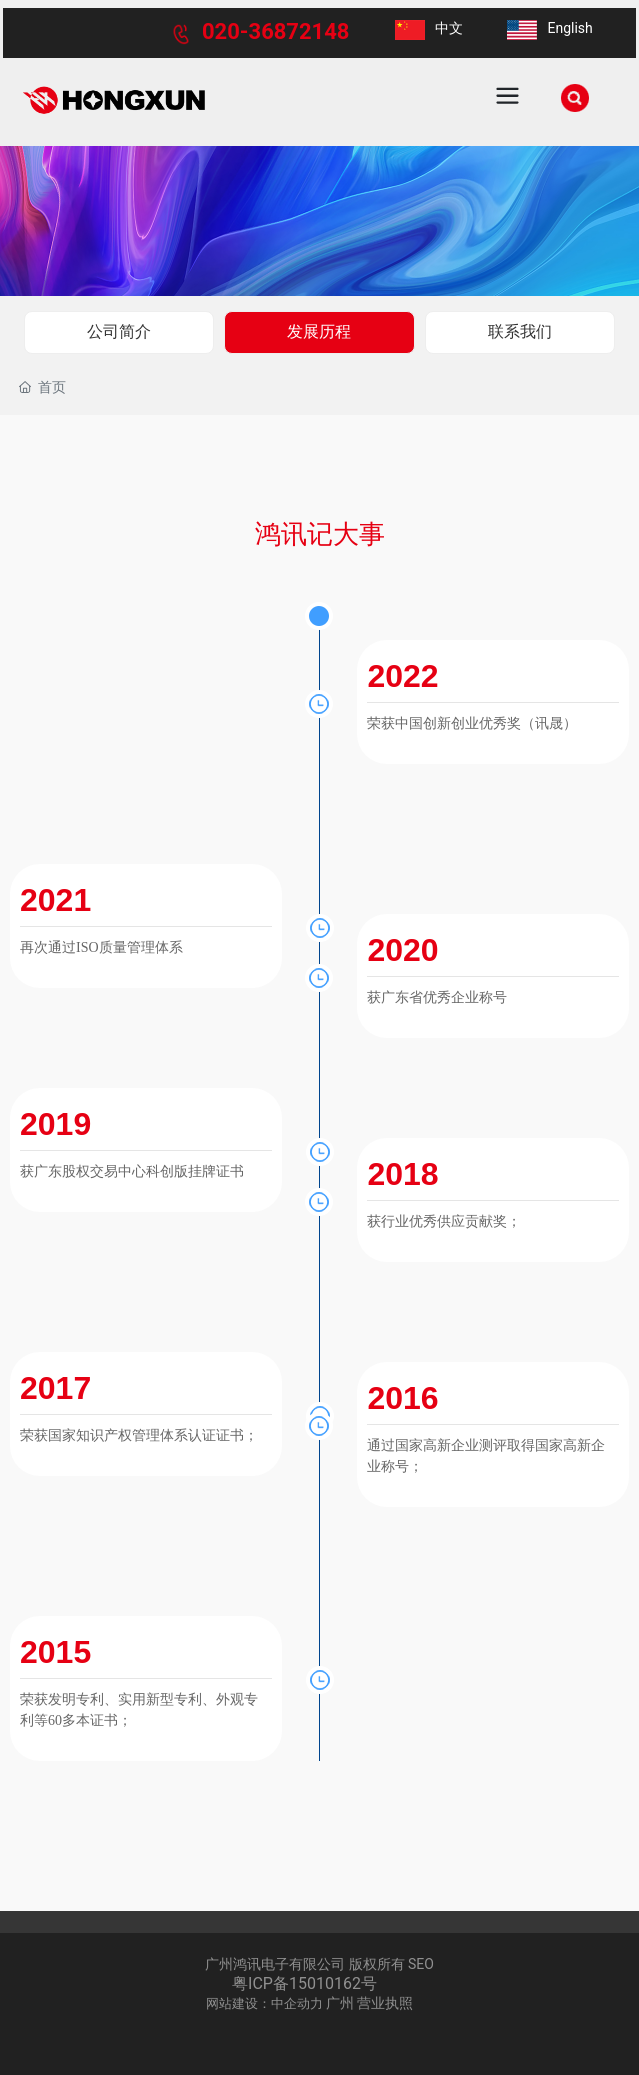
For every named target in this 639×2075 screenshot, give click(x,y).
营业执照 (385, 2003)
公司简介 (119, 331)
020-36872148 (276, 31)
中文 (449, 28)
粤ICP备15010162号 (304, 1983)
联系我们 (520, 331)
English (569, 28)
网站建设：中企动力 (264, 2003)
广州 (340, 2003)
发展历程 (319, 331)
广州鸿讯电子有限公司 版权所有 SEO (319, 1964)
